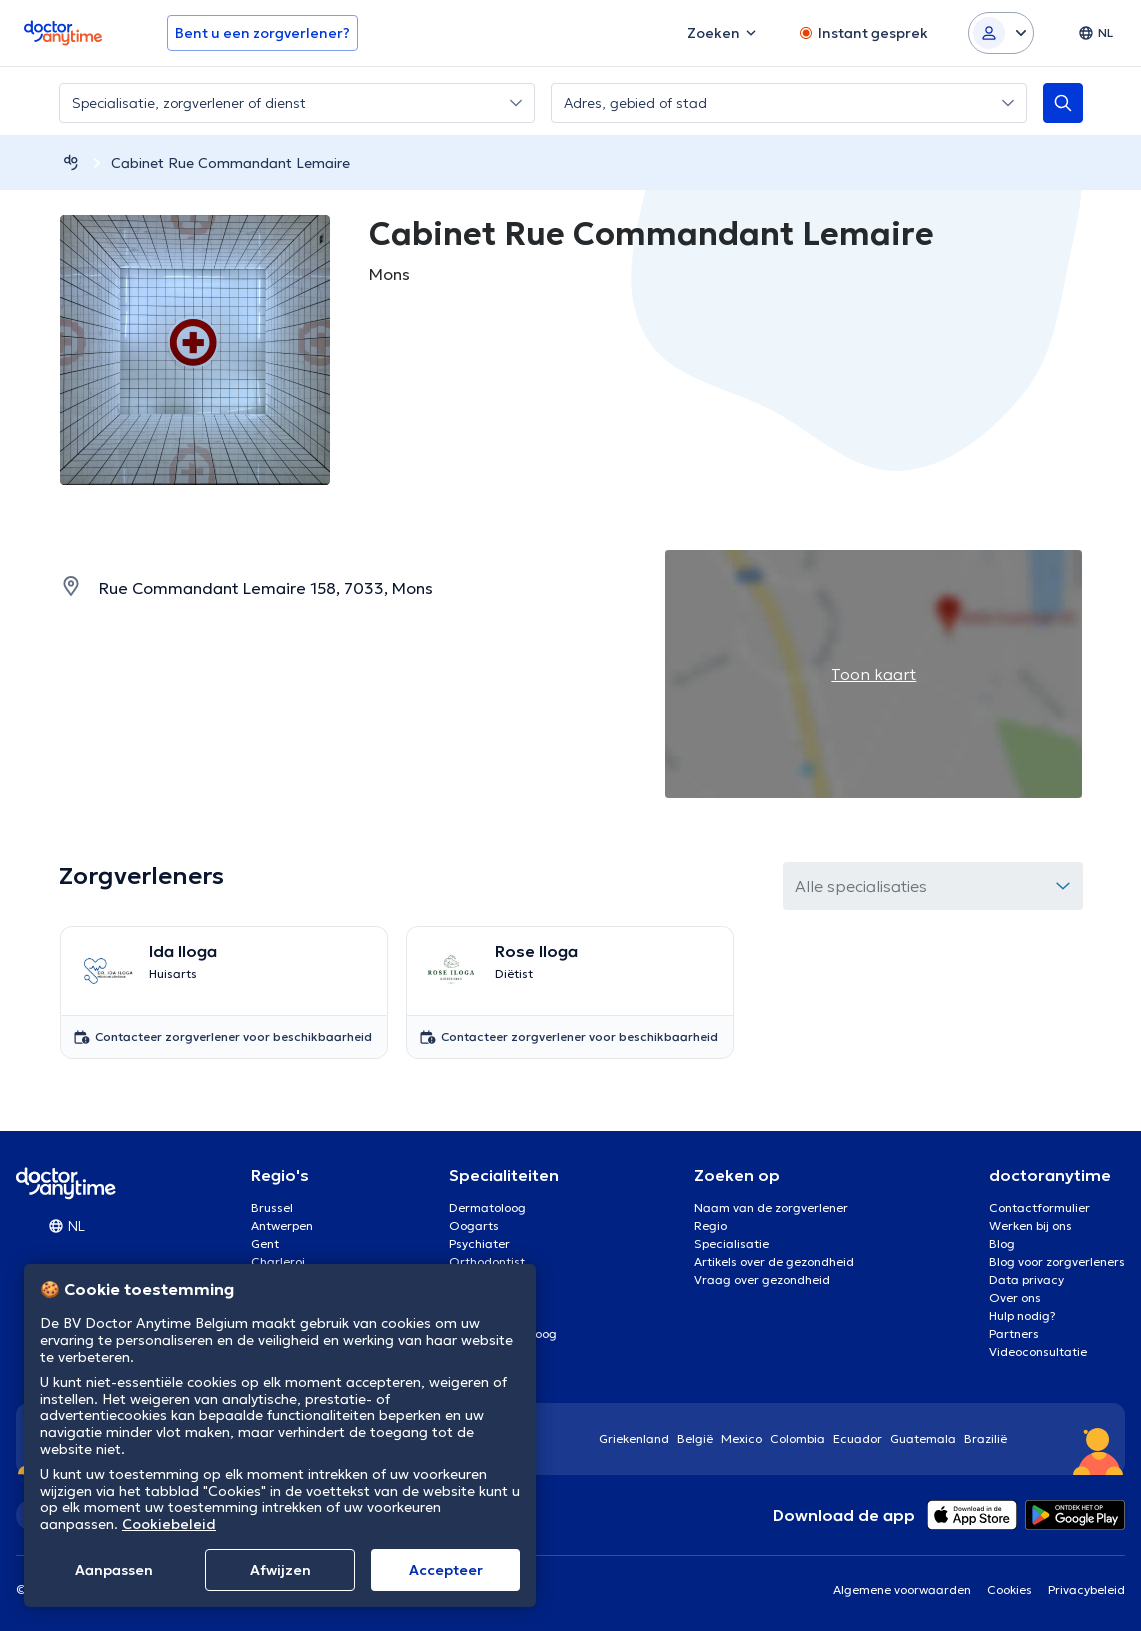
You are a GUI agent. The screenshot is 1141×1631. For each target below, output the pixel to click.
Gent (265, 1243)
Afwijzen (280, 1570)
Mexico (741, 1438)
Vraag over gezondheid (762, 1279)
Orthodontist (487, 1261)
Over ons (1015, 1297)
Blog (1002, 1243)
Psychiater (479, 1243)
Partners (1014, 1333)
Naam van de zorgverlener (771, 1207)
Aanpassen (114, 1570)
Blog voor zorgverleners (1057, 1261)
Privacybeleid (1086, 1589)
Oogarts (474, 1225)
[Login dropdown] (1001, 33)
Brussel (272, 1207)
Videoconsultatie (1038, 1351)
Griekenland (634, 1438)
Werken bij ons (1030, 1225)
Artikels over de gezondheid (774, 1261)
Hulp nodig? (1022, 1315)
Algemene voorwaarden (902, 1589)
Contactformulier (1039, 1207)
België (695, 1438)
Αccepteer (446, 1570)
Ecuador (857, 1438)
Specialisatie (731, 1243)
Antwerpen (282, 1225)
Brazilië (985, 1438)
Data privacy (1026, 1279)
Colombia (797, 1438)
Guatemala (923, 1438)
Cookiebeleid (169, 1524)
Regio (710, 1225)
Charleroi (278, 1261)
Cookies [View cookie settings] (1009, 1589)
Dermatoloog (487, 1207)
